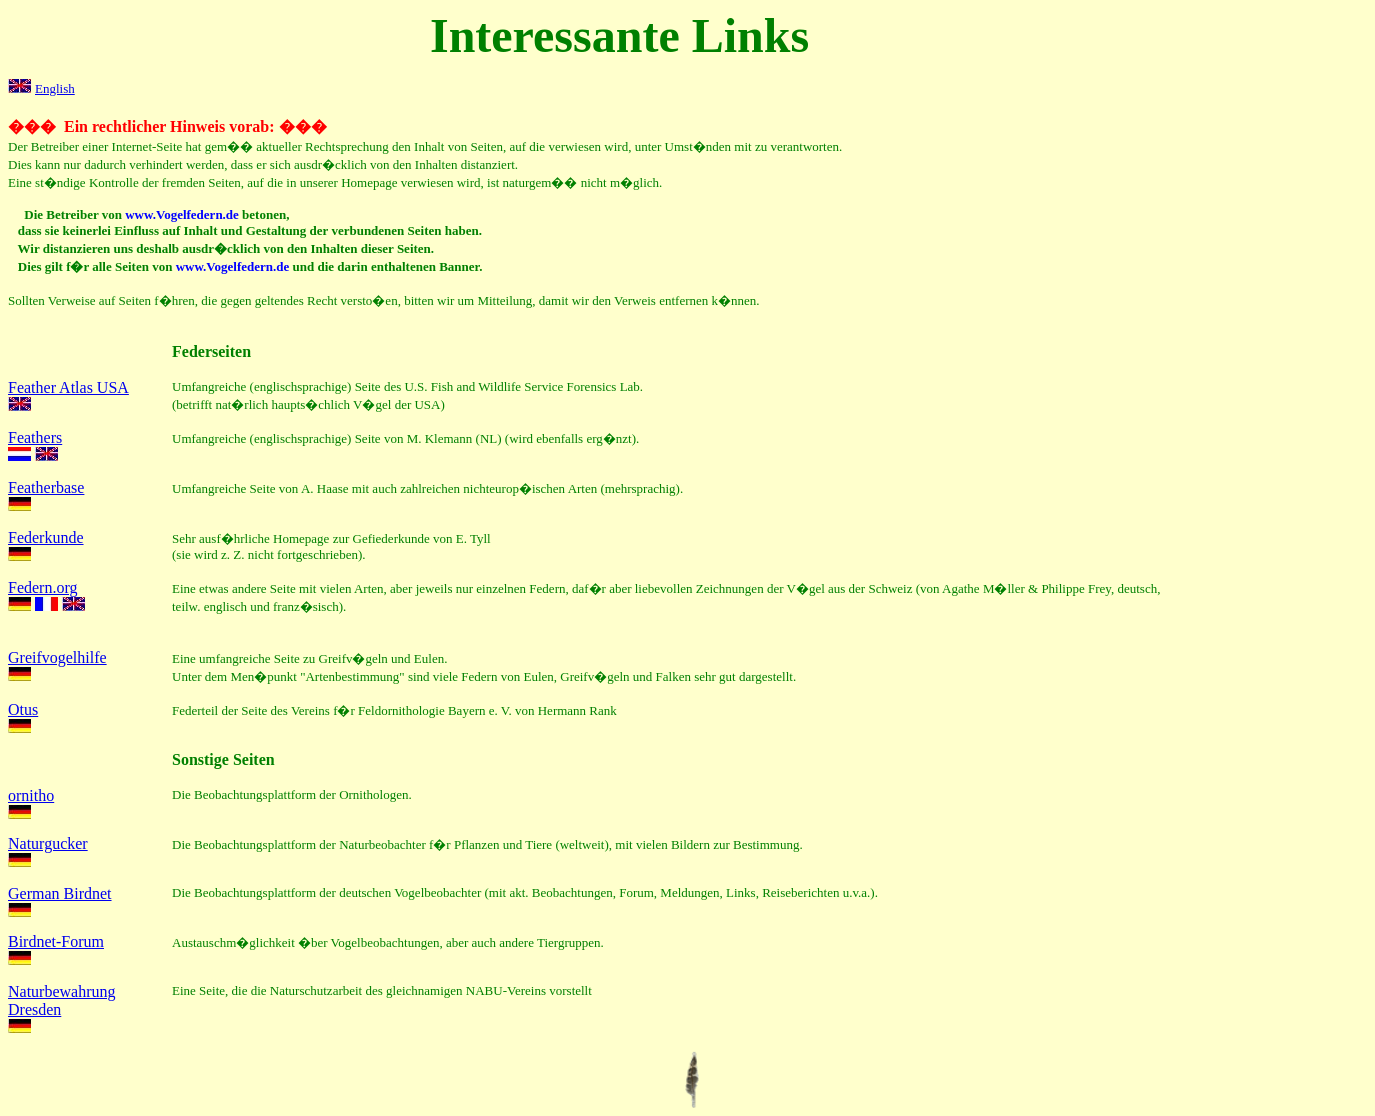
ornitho (31, 795)
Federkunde (46, 537)
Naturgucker (48, 843)
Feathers (35, 437)
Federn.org (42, 587)
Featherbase (46, 487)
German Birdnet (60, 893)
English (55, 88)
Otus (23, 709)
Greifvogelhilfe (57, 657)
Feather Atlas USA (68, 387)
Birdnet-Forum (56, 941)
